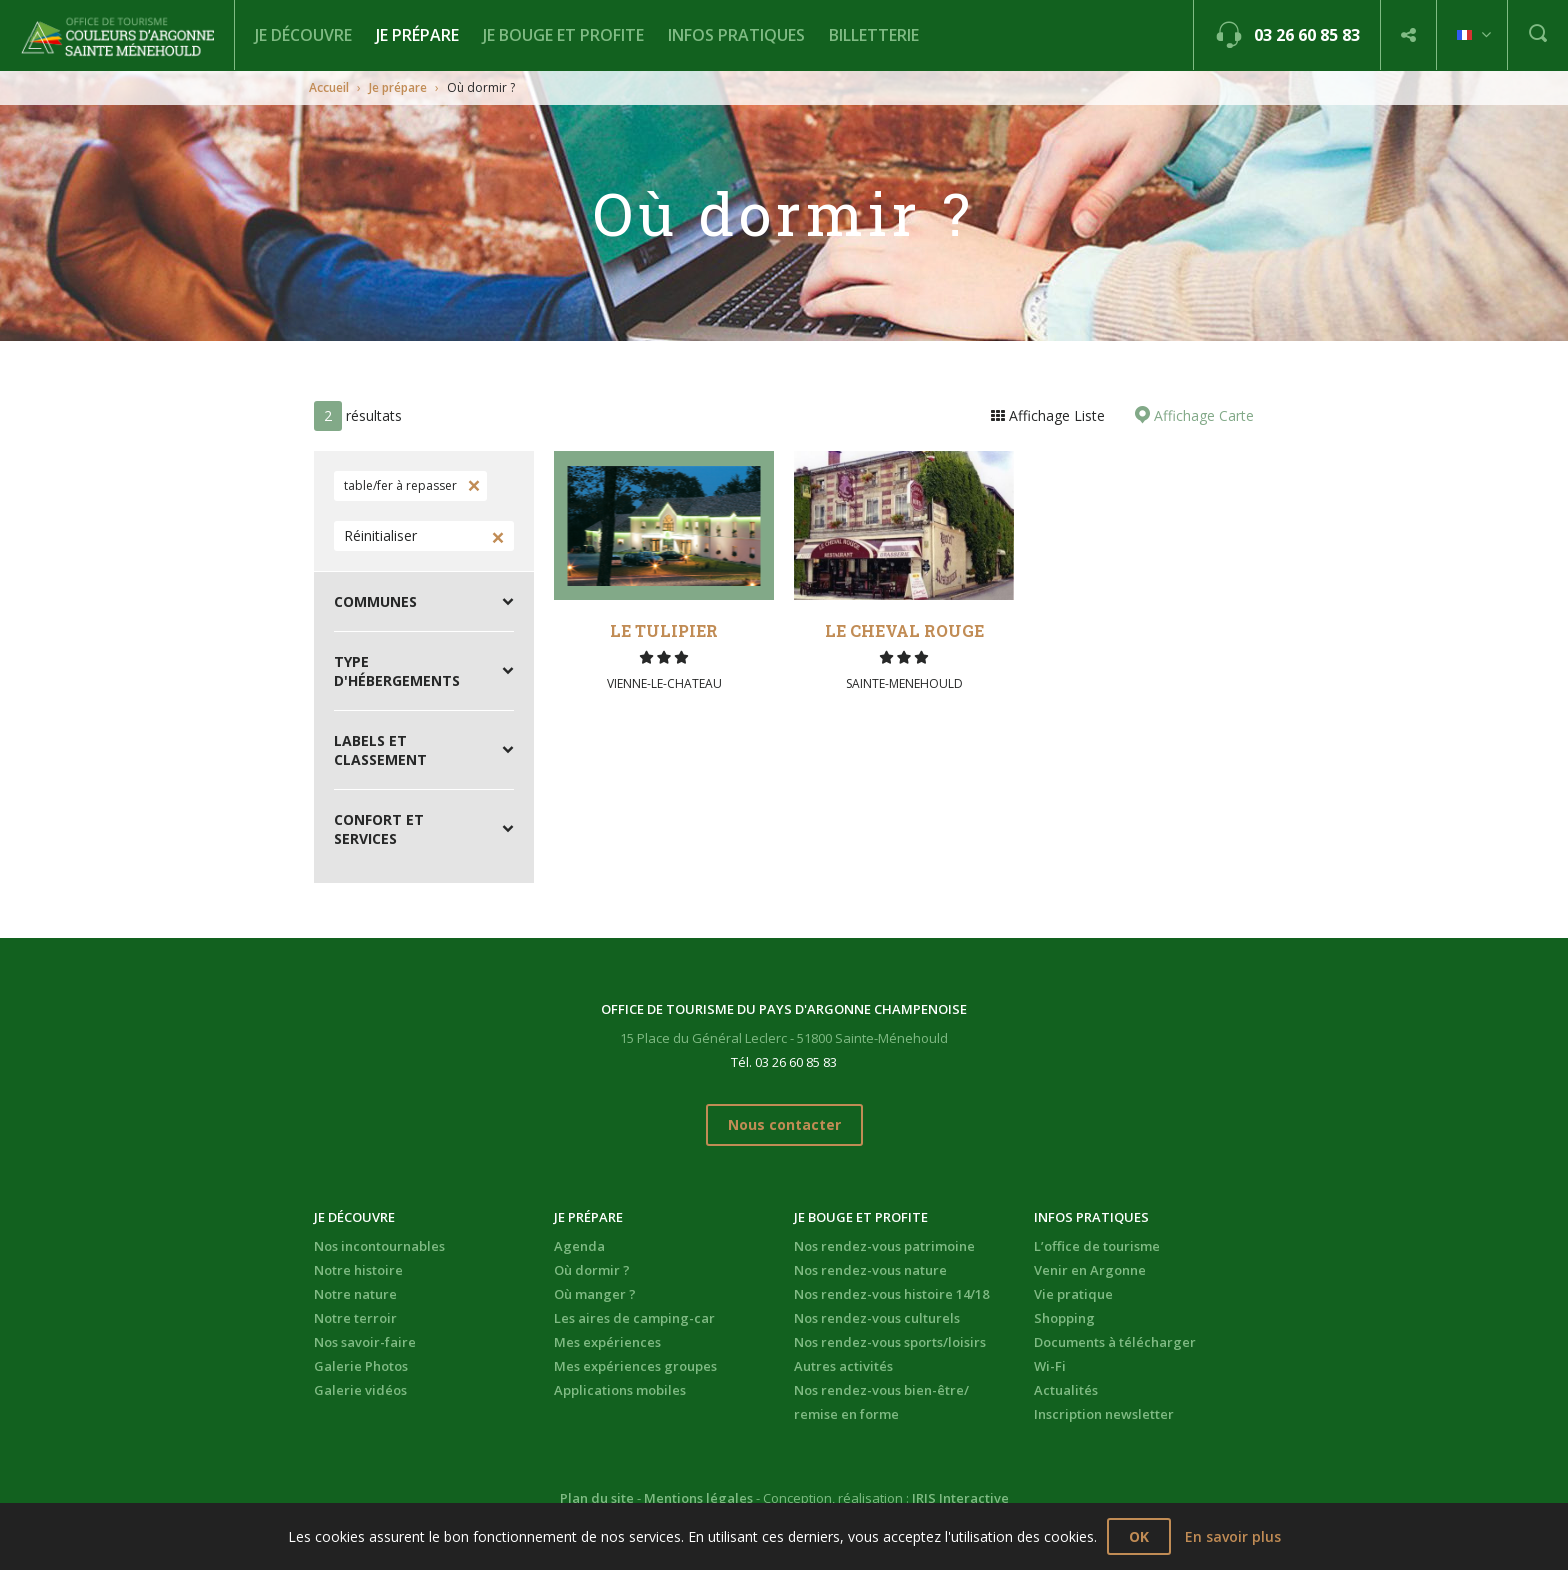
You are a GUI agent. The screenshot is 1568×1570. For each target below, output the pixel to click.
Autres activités (843, 1366)
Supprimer (472, 486)
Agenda (579, 1246)
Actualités (1066, 1390)
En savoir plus (1233, 1536)
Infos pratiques (736, 35)
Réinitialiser (380, 535)
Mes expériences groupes (635, 1366)
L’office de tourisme (1097, 1246)
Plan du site (597, 1498)
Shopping (1064, 1318)
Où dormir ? (592, 1270)
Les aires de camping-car (634, 1318)
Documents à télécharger (1115, 1342)
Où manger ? (595, 1294)
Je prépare (417, 35)
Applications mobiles (620, 1390)
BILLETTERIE (874, 35)
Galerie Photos (361, 1366)
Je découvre (303, 35)
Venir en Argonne (1090, 1270)
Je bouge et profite (563, 35)
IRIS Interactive (960, 1498)
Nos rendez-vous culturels (877, 1318)
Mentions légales (698, 1498)
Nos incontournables (379, 1246)
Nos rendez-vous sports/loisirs (890, 1342)
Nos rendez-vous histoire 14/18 (891, 1294)
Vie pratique (1073, 1294)
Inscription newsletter (1104, 1414)
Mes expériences (607, 1342)
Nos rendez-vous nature (870, 1270)
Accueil (329, 87)
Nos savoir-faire (365, 1342)
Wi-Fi (1050, 1366)
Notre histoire (358, 1270)
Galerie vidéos (360, 1390)
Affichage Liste (1055, 415)
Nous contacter (784, 1124)
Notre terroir (355, 1318)
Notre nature (355, 1294)
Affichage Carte (1202, 415)
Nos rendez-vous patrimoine (884, 1246)
